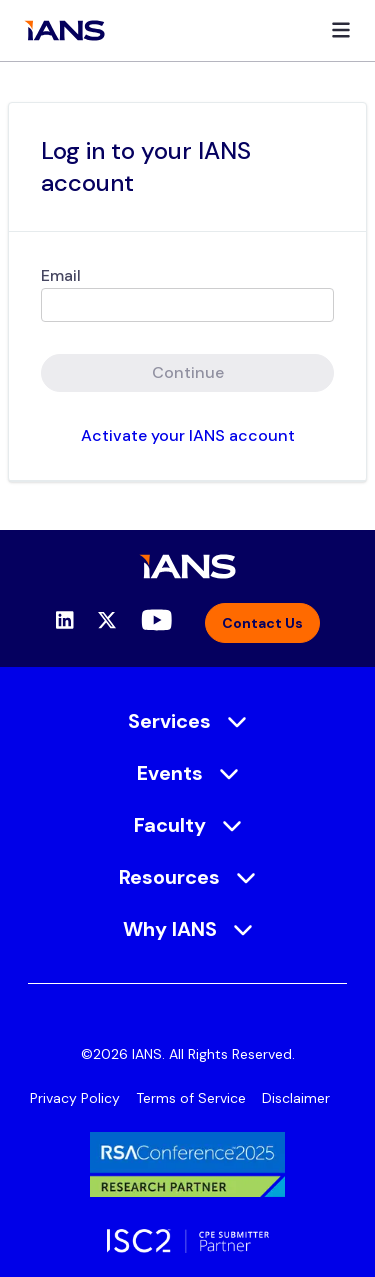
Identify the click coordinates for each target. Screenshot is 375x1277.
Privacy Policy (75, 1098)
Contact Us (262, 623)
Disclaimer (296, 1098)
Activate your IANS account (188, 435)
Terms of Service (191, 1098)
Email (61, 275)
